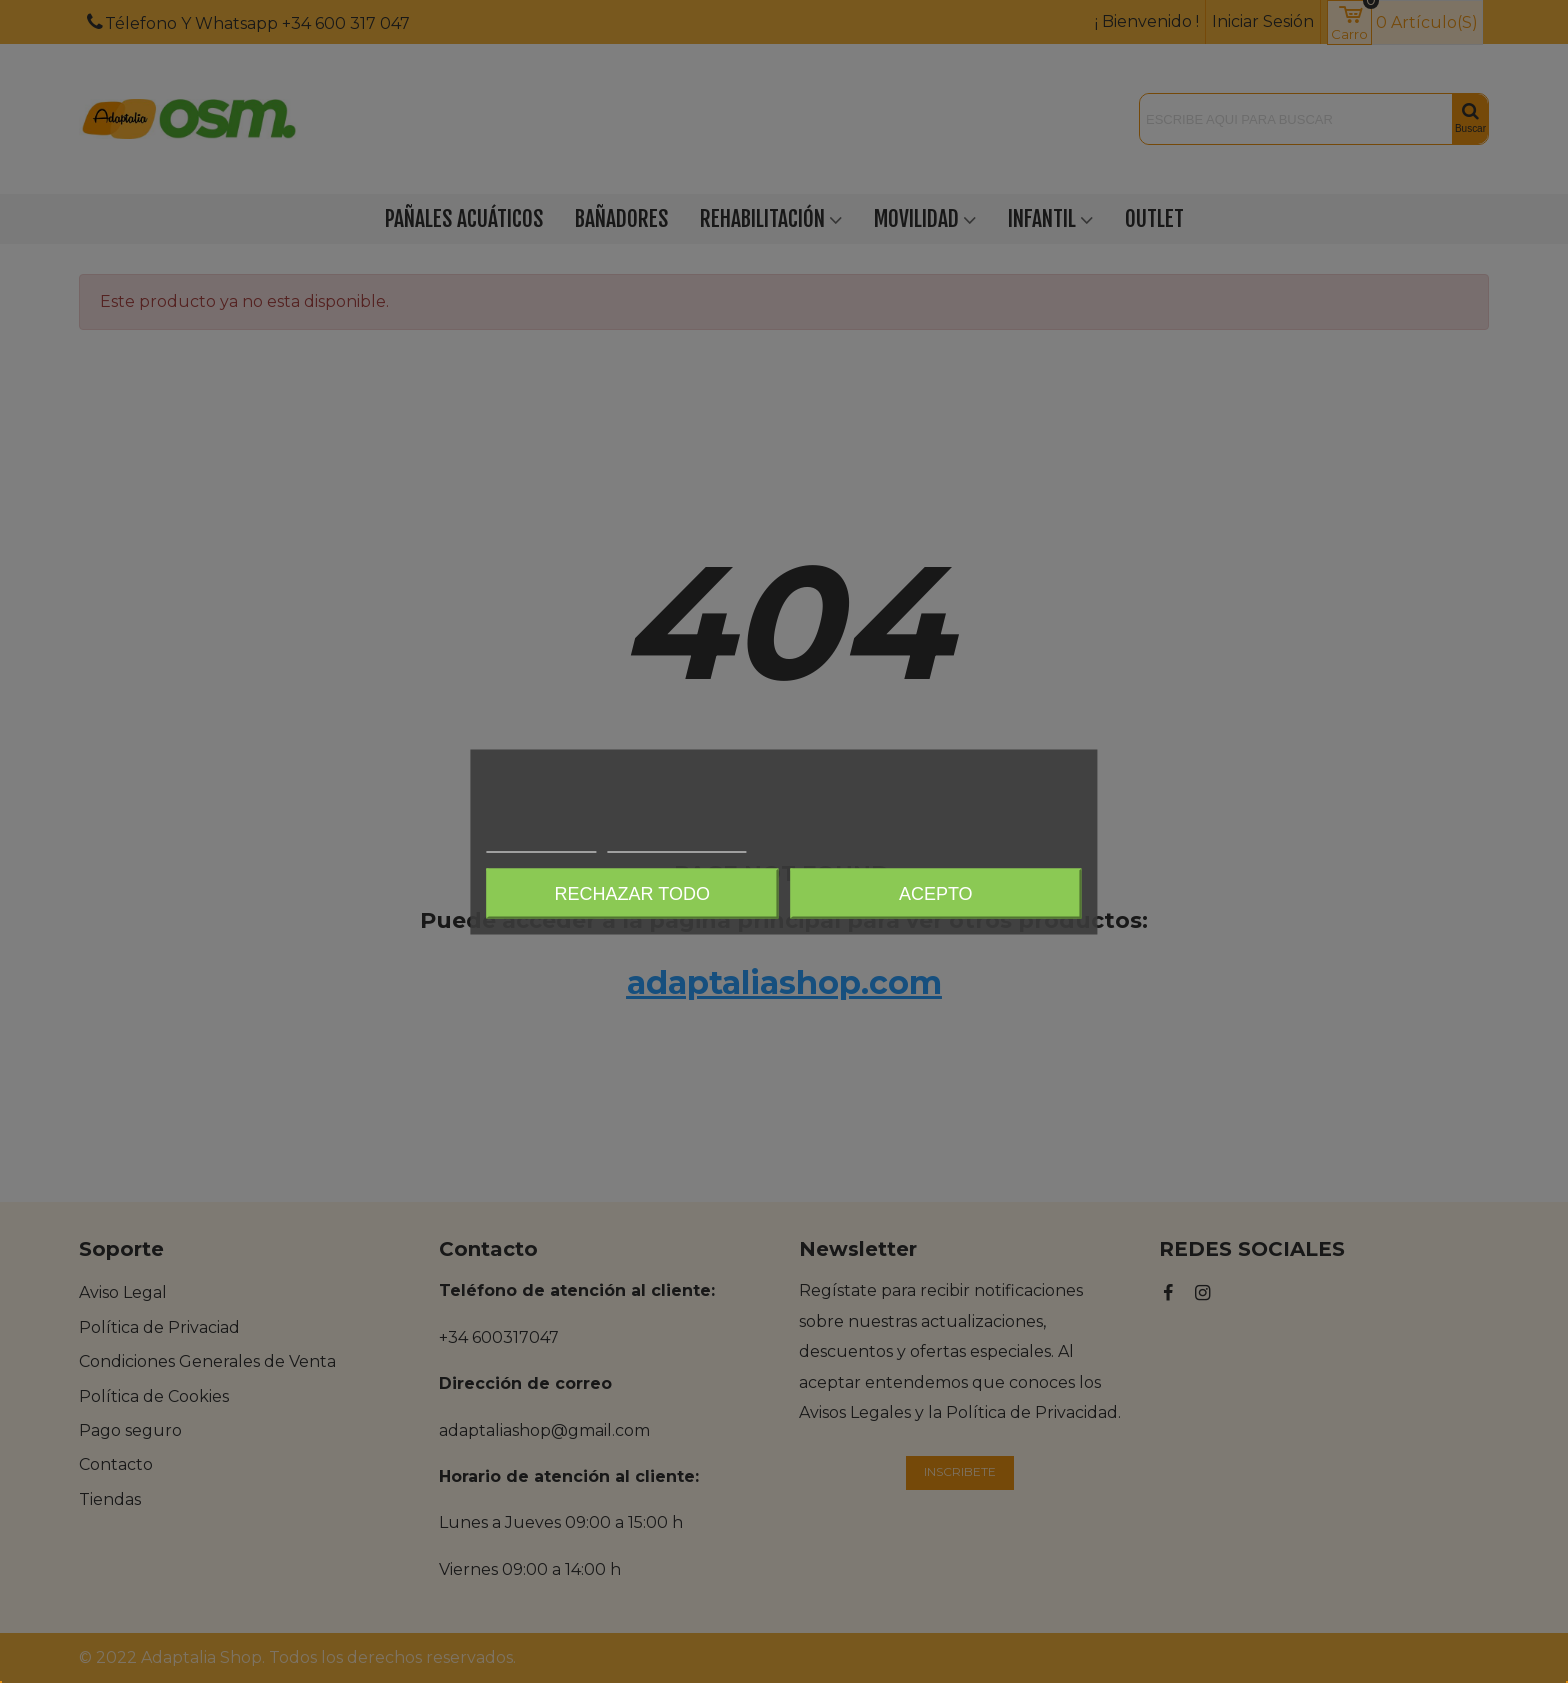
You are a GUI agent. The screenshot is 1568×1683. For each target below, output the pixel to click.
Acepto (936, 893)
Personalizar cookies (677, 842)
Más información (541, 842)
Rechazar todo (632, 893)
